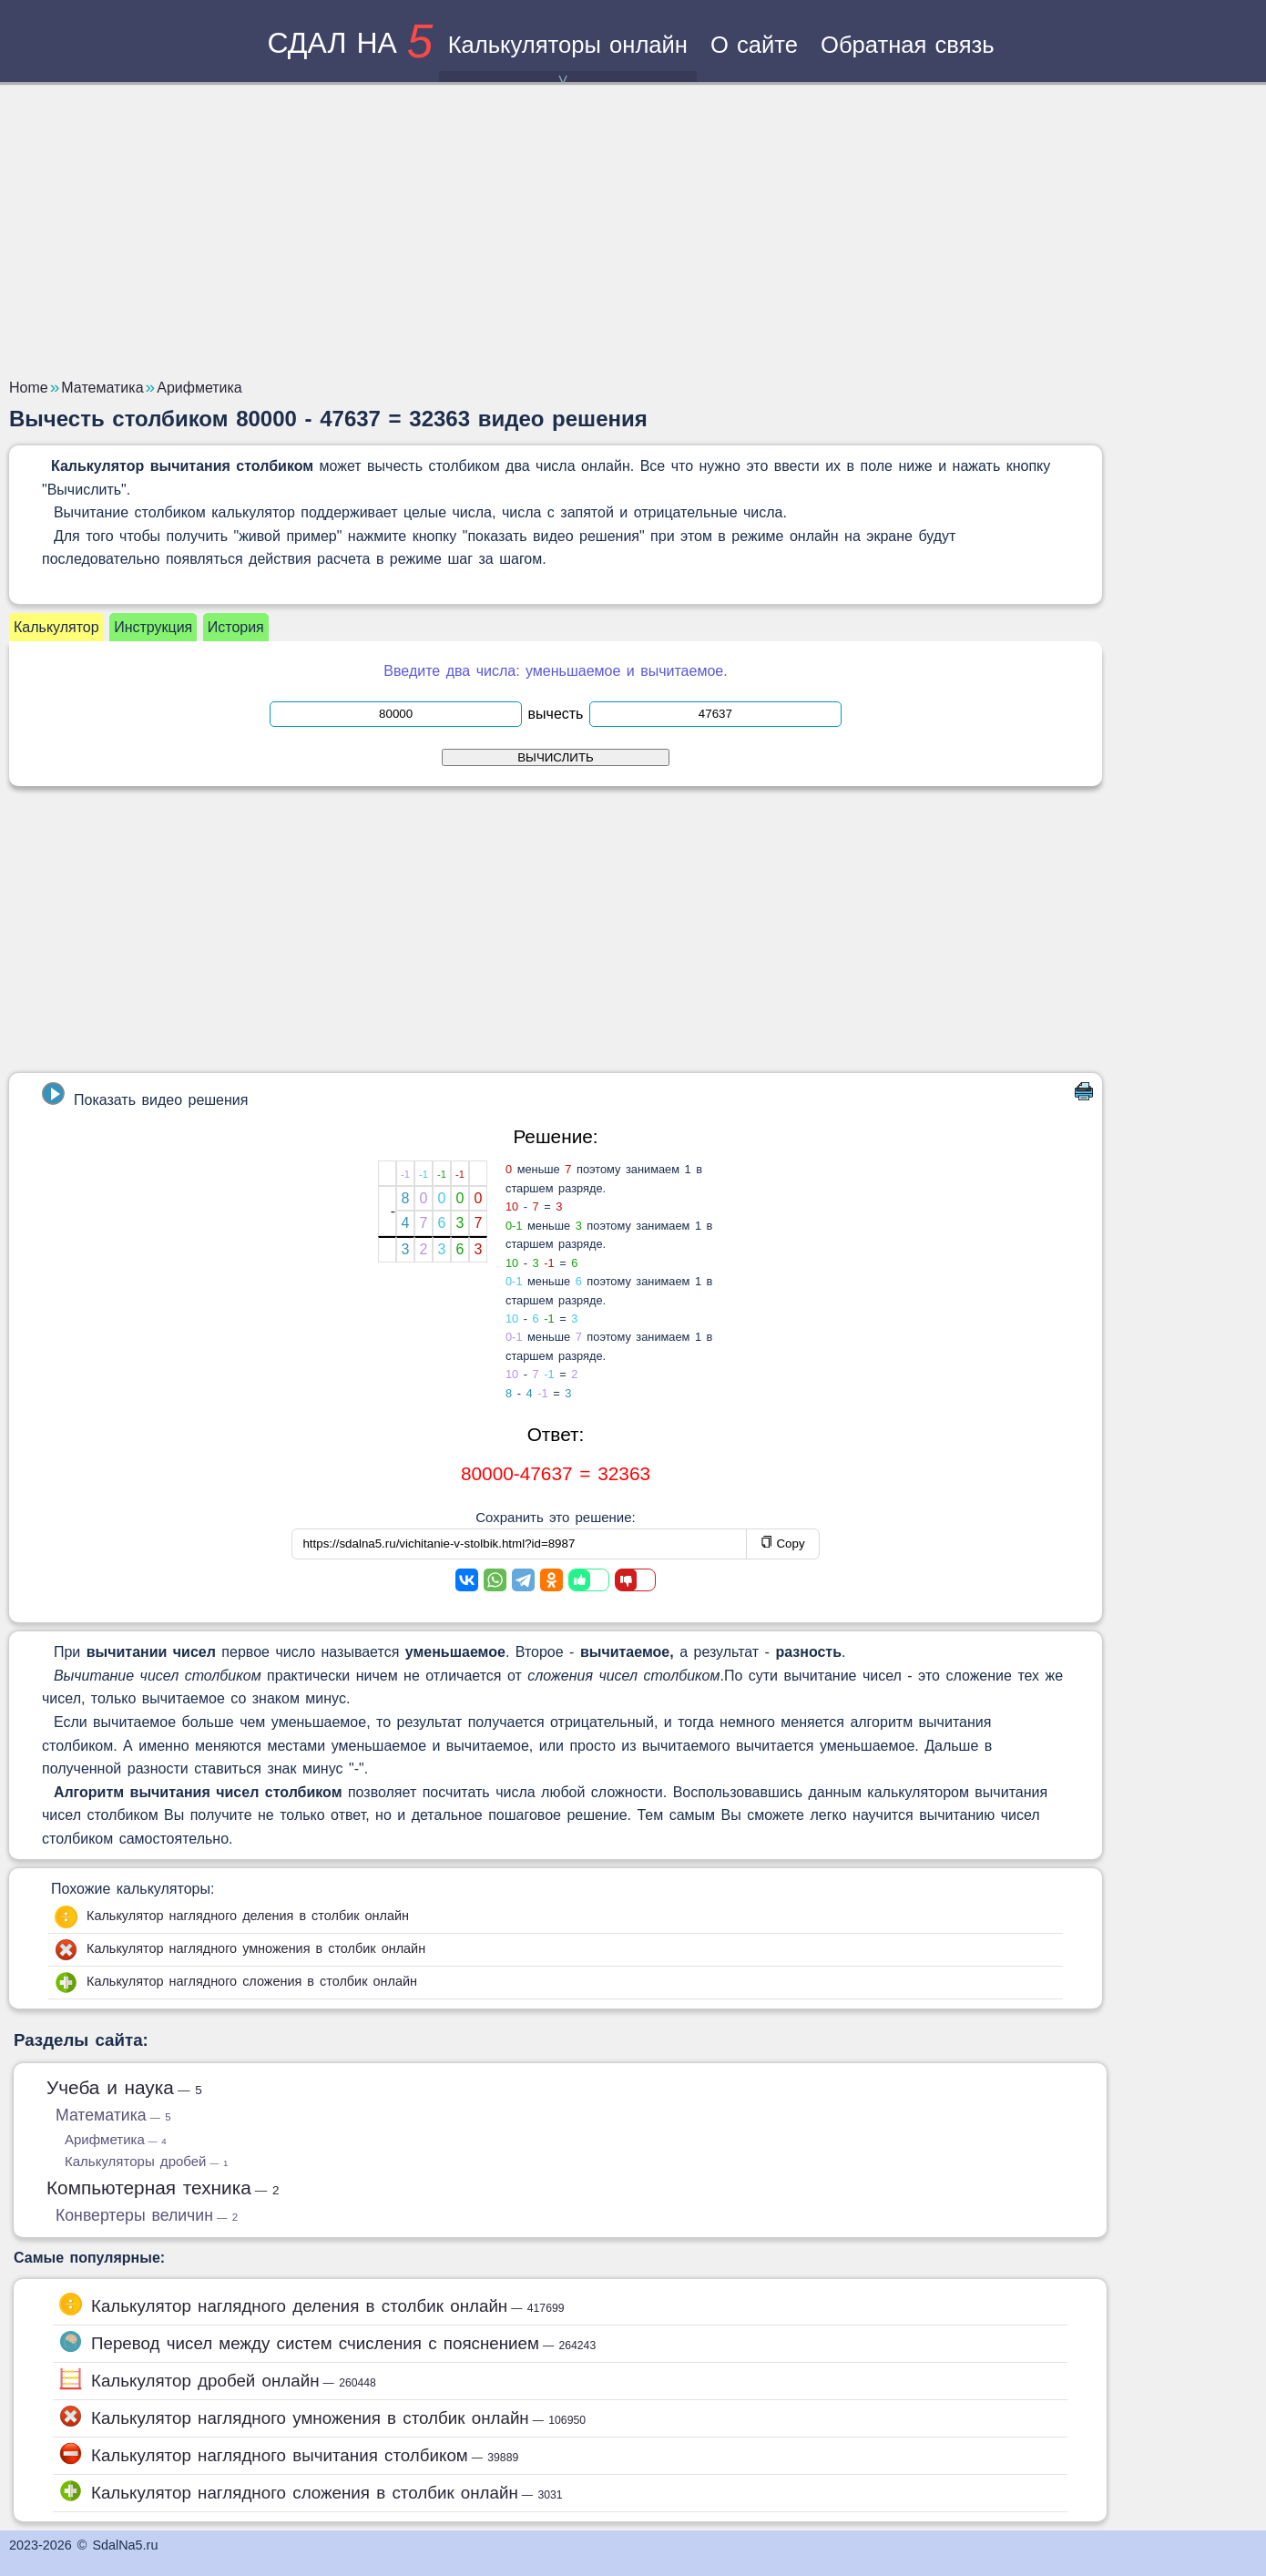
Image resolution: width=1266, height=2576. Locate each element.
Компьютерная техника (163, 2187)
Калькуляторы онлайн (568, 57)
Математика (113, 2115)
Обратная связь (908, 44)
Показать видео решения (145, 1095)
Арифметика (116, 2139)
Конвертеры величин (147, 2215)
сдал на (350, 42)
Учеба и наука (124, 2087)
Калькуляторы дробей (146, 2161)
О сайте (754, 44)
